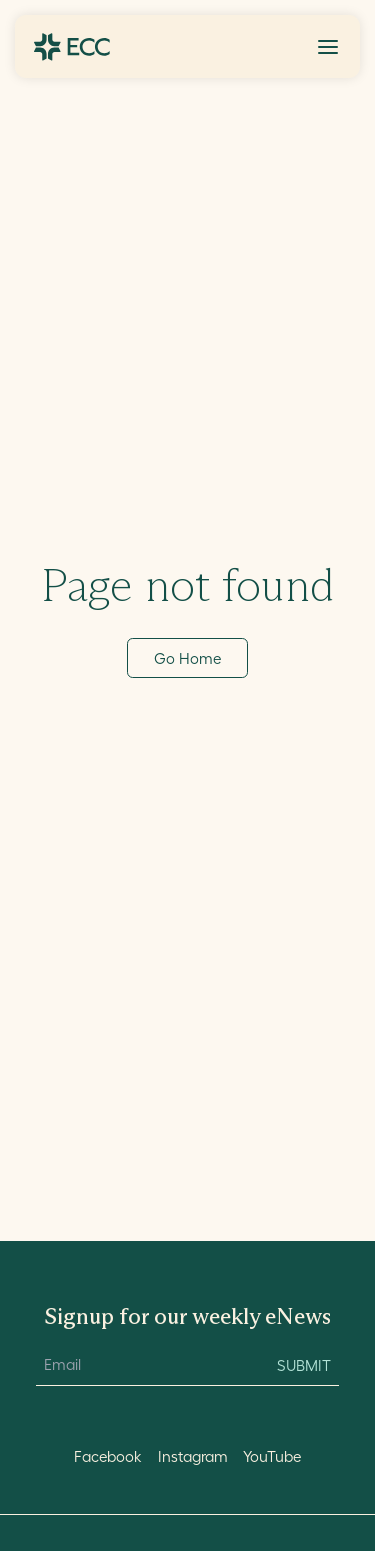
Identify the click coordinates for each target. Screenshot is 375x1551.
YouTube (272, 1456)
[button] (328, 47)
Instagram (193, 1456)
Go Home (187, 658)
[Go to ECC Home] (72, 47)
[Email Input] (145, 1366)
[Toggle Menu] (328, 47)
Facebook (108, 1456)
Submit (304, 1365)
